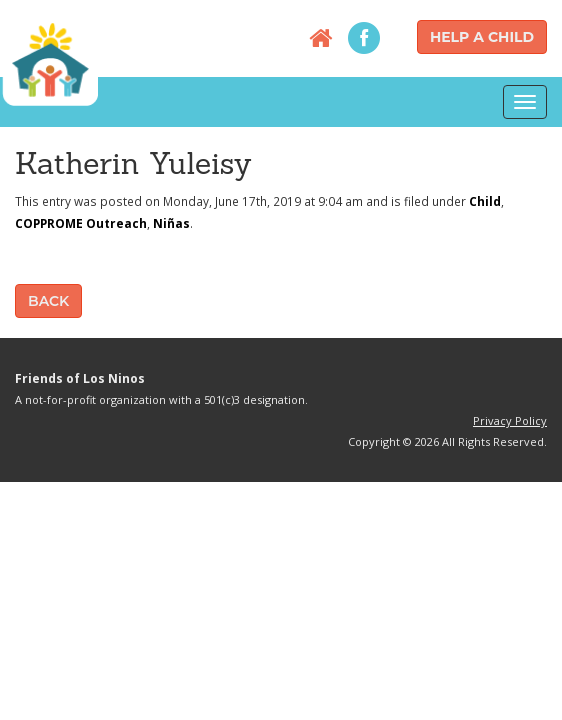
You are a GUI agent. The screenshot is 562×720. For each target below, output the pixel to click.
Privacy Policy (510, 420)
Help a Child (482, 37)
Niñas (171, 223)
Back (48, 301)
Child (485, 201)
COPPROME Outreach (81, 223)
